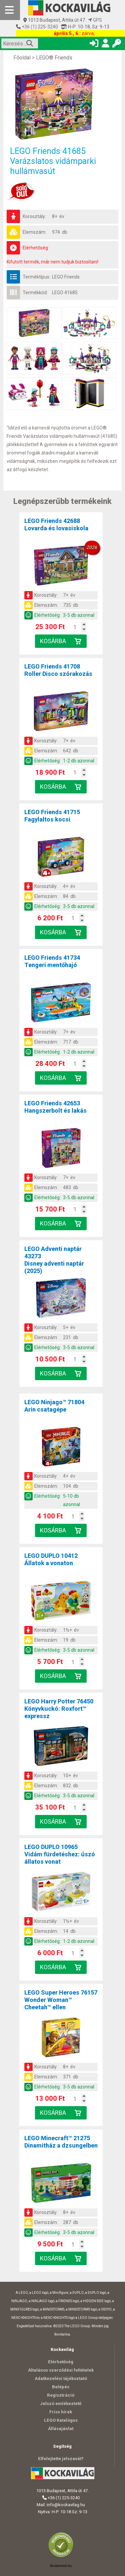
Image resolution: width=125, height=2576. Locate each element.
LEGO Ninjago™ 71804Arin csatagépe (54, 1406)
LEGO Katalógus (61, 2420)
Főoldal (22, 57)
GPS (95, 20)
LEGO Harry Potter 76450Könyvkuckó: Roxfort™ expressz (58, 1708)
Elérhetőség (60, 2361)
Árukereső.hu (61, 2566)
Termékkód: (35, 292)
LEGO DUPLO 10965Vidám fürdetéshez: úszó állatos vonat (59, 1854)
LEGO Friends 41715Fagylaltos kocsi (52, 815)
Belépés (60, 2386)
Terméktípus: (36, 277)
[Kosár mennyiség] (75, 627)
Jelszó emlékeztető (60, 2403)
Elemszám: (34, 232)
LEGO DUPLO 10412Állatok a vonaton (51, 1559)
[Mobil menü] (10, 10)
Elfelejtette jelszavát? (61, 2458)
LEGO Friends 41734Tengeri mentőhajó (52, 961)
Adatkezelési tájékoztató (61, 2378)
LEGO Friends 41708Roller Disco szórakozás (58, 670)
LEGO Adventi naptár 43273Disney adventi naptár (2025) (54, 1259)
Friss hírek (60, 2411)
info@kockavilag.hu (66, 2504)
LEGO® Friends (54, 57)
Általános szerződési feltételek (61, 2370)
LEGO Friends (66, 277)
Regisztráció (60, 2395)
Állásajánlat (60, 2428)
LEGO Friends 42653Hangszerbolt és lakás (55, 1107)
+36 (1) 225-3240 (39, 26)
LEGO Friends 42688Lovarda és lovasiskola (56, 524)
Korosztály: (34, 216)
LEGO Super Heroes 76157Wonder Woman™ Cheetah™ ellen (60, 2000)
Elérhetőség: (36, 247)
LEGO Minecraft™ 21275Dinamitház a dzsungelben (61, 2142)
